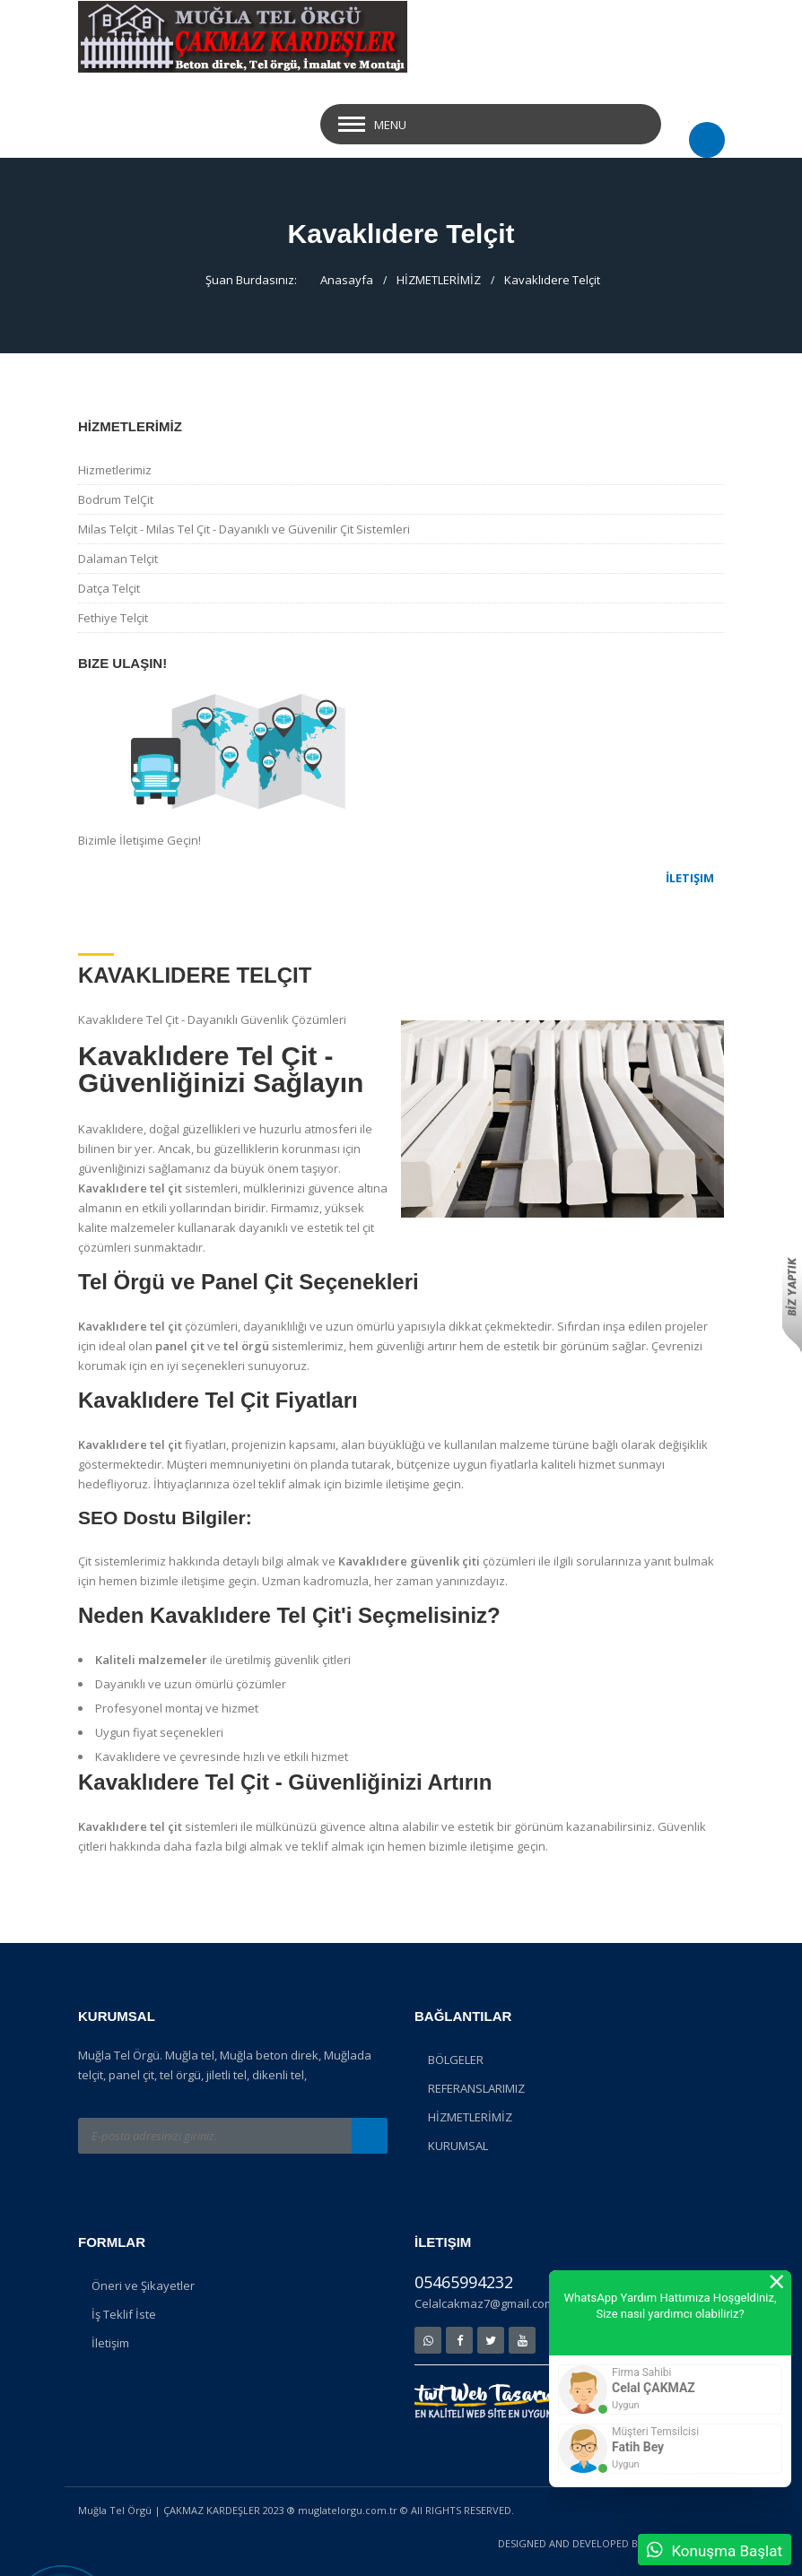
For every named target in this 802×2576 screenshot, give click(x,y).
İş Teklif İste (124, 2314)
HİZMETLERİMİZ (439, 280)
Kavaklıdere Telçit (552, 280)
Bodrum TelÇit (115, 499)
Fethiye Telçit (113, 618)
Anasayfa (346, 280)
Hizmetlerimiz (115, 470)
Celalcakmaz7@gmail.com (484, 2303)
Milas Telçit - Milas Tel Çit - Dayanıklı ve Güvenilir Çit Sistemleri (244, 529)
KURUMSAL (458, 2146)
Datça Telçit (109, 588)
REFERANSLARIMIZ (476, 2088)
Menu (390, 125)
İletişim (110, 2343)
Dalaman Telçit (118, 559)
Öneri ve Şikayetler (143, 2285)
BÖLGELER (456, 2059)
